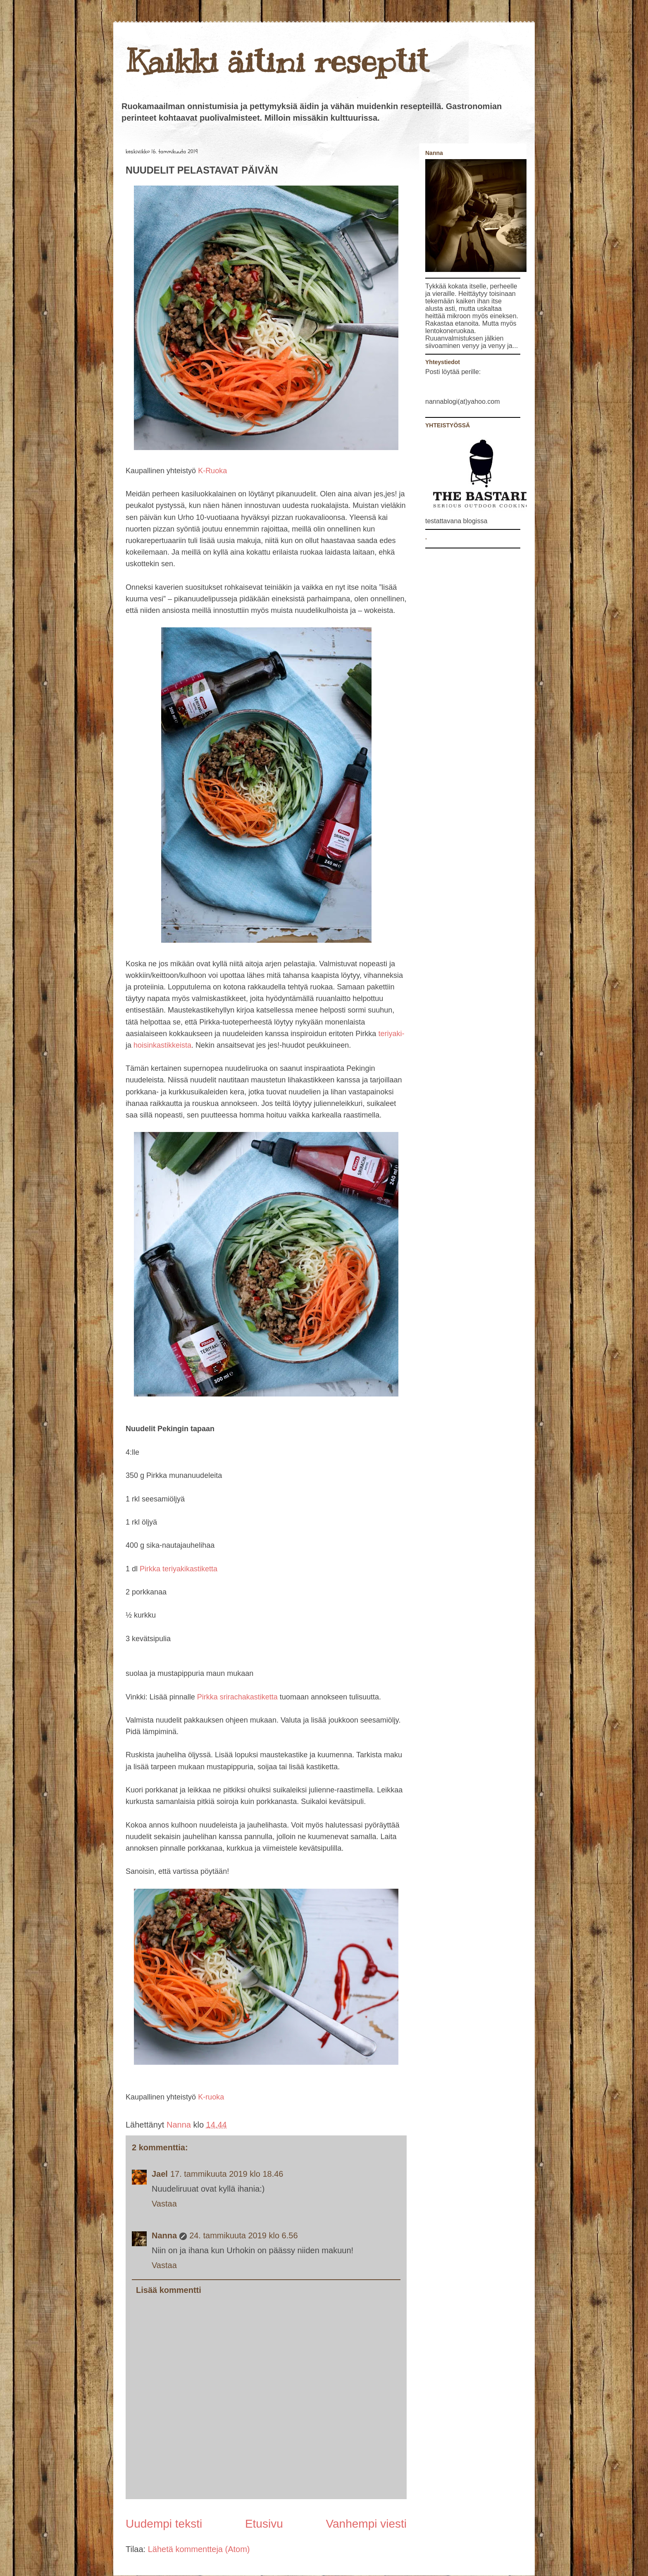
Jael (160, 2173)
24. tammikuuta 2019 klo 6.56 (243, 2235)
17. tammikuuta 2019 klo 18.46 (227, 2173)
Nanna (180, 2124)
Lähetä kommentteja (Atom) (199, 2549)
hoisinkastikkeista (161, 1045)
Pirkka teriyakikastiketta (178, 1569)
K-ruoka (211, 2097)
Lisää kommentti (168, 2290)
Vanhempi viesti (366, 2523)
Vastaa (164, 2203)
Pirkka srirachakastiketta (237, 1697)
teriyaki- (391, 1033)
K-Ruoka (212, 471)
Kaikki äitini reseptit (277, 61)
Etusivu (264, 2523)
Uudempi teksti (164, 2523)
